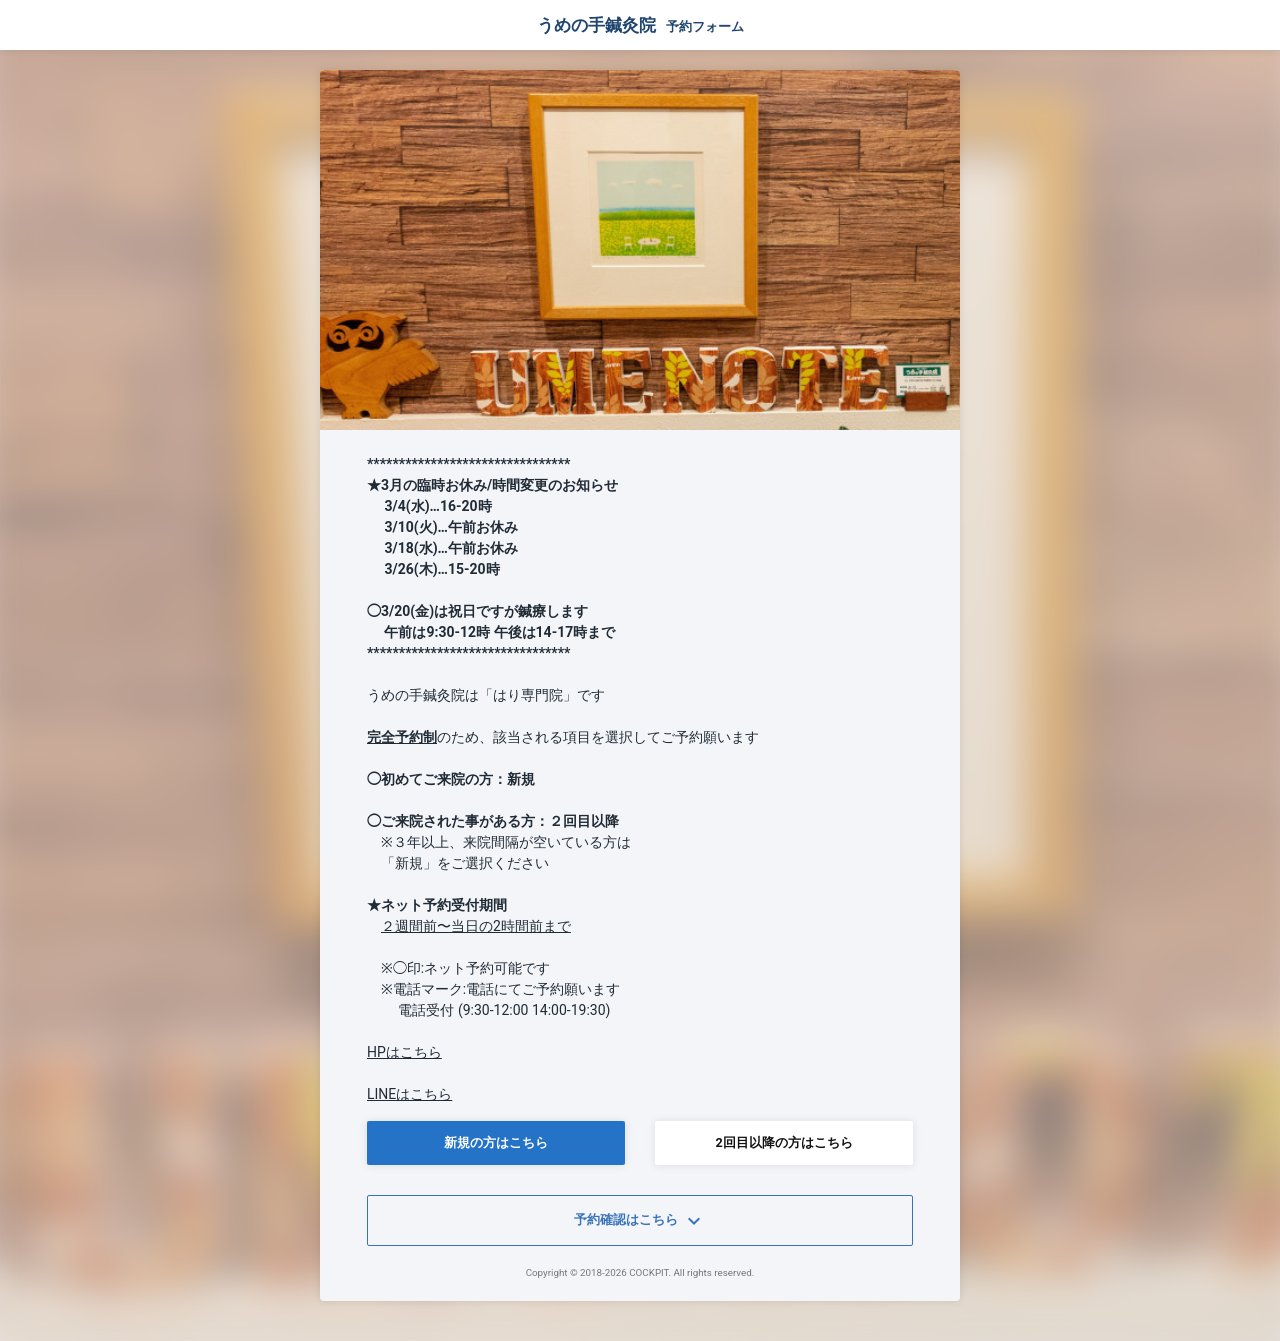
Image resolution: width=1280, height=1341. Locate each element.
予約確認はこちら (639, 1221)
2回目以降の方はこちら (783, 1142)
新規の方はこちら (496, 1142)
